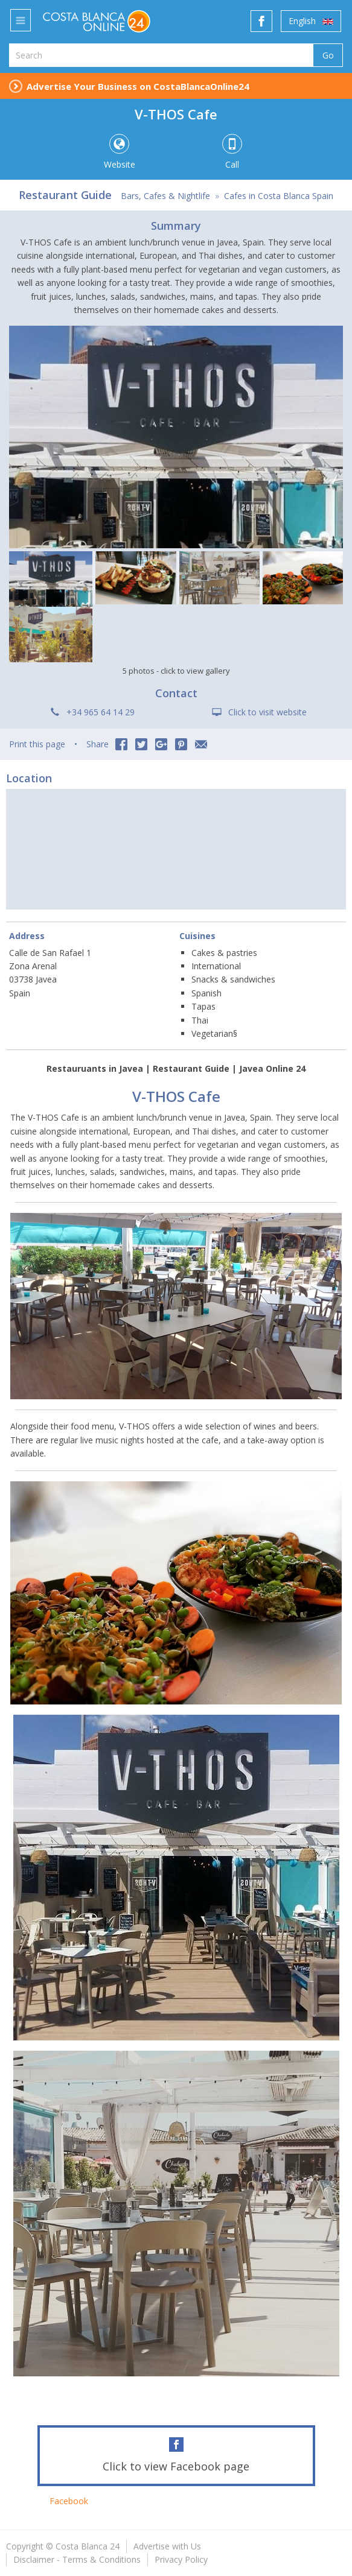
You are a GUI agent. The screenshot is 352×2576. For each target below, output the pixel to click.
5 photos (176, 670)
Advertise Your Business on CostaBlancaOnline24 (138, 86)
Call (232, 152)
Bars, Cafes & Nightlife (165, 195)
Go (328, 55)
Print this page (37, 744)
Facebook (69, 2501)
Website (119, 152)
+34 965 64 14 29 (100, 712)
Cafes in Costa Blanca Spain (278, 195)
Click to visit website (267, 712)
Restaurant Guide (65, 195)
